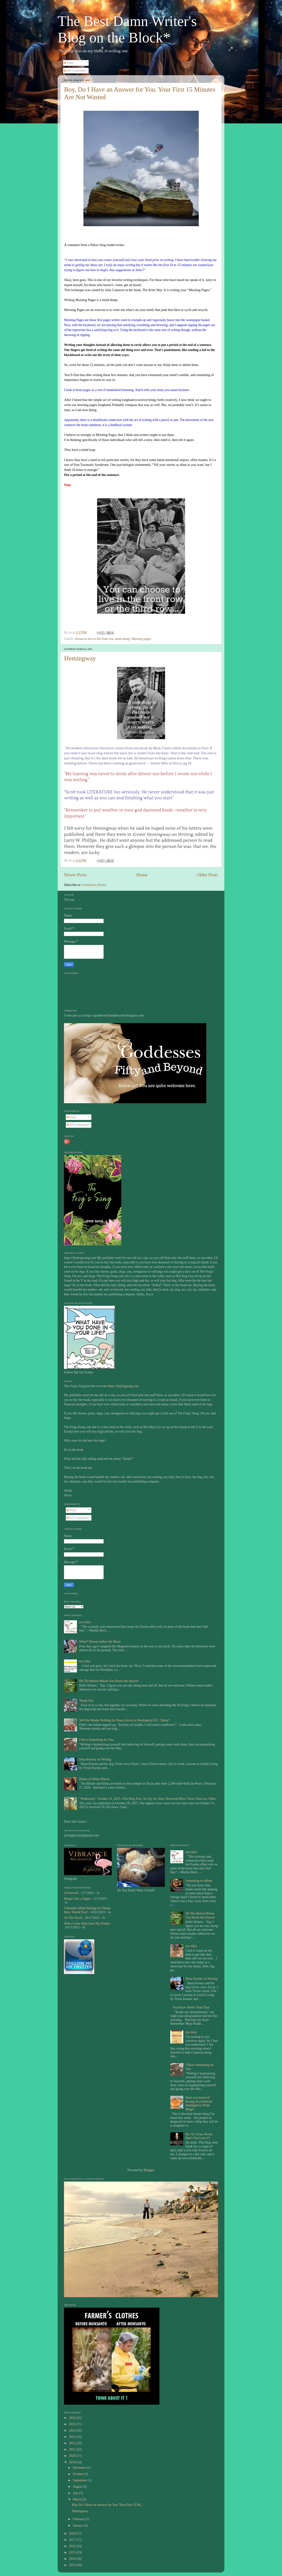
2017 (72, 2540)
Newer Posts (75, 874)
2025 (72, 2424)
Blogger (149, 2170)
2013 (72, 2565)
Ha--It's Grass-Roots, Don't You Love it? (199, 2136)
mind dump (122, 639)
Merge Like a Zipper (77, 1898)
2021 (72, 2449)
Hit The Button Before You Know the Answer (109, 1681)
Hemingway (80, 658)
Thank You (86, 1700)
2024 (72, 2430)
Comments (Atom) (94, 885)
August (78, 2486)
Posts (69, 63)
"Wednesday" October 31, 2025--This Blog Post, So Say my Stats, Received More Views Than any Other (147, 1798)
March (77, 2499)
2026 (72, 2418)
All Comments (75, 70)
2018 (72, 2533)
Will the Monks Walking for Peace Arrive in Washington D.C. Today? (124, 1720)
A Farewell (71, 1893)
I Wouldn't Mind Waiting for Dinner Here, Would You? (87, 1910)
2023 (72, 2437)
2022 (72, 2443)
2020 (72, 2456)
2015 (72, 2552)
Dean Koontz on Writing (95, 1759)
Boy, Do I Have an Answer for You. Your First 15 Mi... (107, 2505)
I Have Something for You (96, 1740)
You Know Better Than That (190, 2007)
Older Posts (207, 874)
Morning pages (141, 639)
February (79, 2519)
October (78, 2474)
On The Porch (73, 1918)
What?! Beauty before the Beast (100, 1641)
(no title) (84, 1622)
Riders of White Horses (94, 1779)
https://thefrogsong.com (123, 1386)
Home (142, 874)
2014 (72, 2558)
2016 (72, 2546)
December (80, 2467)
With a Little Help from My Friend (86, 1923)
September (80, 2480)
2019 (72, 2462)
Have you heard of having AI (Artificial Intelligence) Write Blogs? (198, 2103)
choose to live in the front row (93, 639)
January (78, 2525)
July (76, 2493)
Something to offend (198, 1881)
